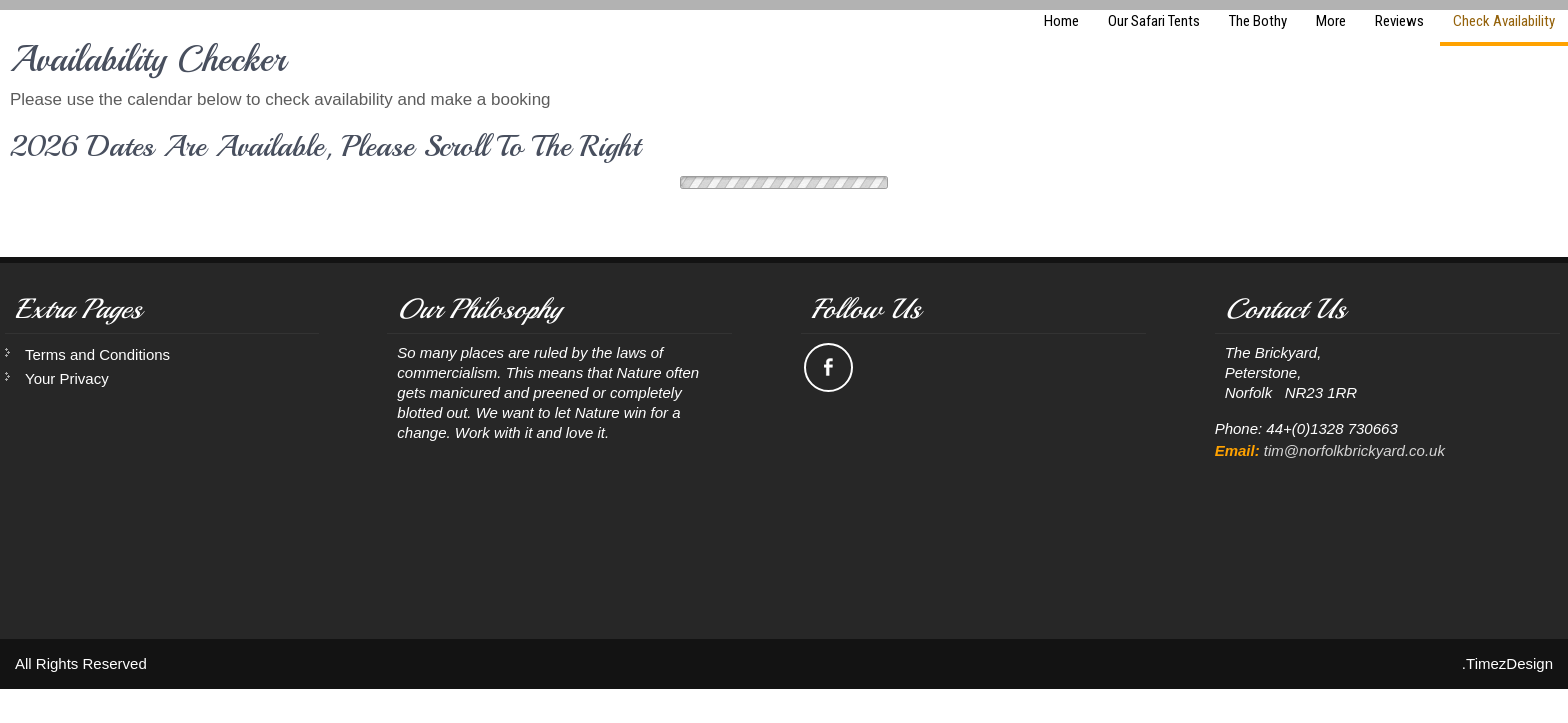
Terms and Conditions (97, 354)
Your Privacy (67, 378)
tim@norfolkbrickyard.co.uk (1354, 450)
